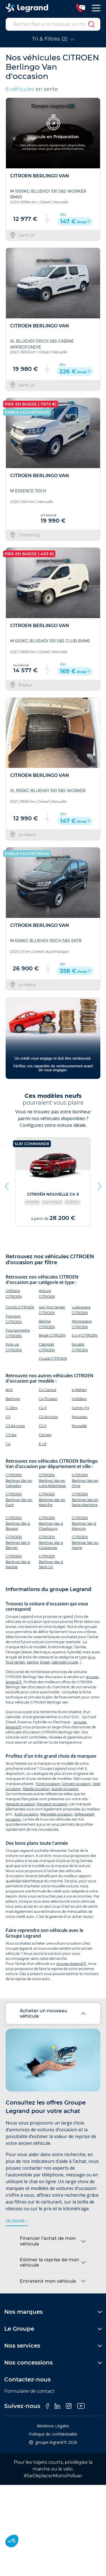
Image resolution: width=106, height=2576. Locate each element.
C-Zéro (12, 1408)
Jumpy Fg (80, 1408)
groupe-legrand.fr (71, 1964)
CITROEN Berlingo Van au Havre (85, 1542)
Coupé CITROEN (53, 1358)
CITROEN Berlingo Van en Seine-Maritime (85, 1499)
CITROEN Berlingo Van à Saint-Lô (51, 1561)
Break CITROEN (52, 1335)
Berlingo (13, 1399)
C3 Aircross (15, 1426)
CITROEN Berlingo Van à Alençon (84, 1523)
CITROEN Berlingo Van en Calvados (19, 1480)
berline (32, 1662)
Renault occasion (20, 1804)
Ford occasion (48, 1784)
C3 (8, 1417)
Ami (9, 1390)
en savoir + (17, 2221)
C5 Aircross (48, 1417)
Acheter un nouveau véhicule (43, 2013)
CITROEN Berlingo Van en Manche (52, 1499)
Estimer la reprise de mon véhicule (49, 2262)
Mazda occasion (36, 1789)
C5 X (42, 1426)
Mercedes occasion (56, 1814)
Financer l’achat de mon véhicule (48, 2241)
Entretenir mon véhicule (48, 2281)
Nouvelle (79, 1426)
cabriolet (58, 1662)
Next (99, 1185)
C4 (8, 1444)
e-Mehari (79, 1390)
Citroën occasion (76, 1784)
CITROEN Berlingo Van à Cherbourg (51, 1523)
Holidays (79, 1399)
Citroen (45, 1435)
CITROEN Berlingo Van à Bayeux (18, 1523)
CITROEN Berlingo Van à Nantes (18, 1561)
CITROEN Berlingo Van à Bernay (18, 1542)
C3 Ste (11, 1435)
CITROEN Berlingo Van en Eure (19, 1499)
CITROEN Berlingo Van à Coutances (51, 1542)
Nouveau (79, 1417)
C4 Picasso (48, 1399)
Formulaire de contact (29, 2391)
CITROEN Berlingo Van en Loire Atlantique (52, 1480)
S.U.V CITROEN (85, 1335)
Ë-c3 (42, 1444)
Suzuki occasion (65, 1789)
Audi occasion (26, 1814)
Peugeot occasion (52, 1804)
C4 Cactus (47, 1390)
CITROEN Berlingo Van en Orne (85, 1480)
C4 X (43, 1408)
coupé (72, 1662)
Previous (7, 1185)
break (45, 1662)
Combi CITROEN (20, 1307)
